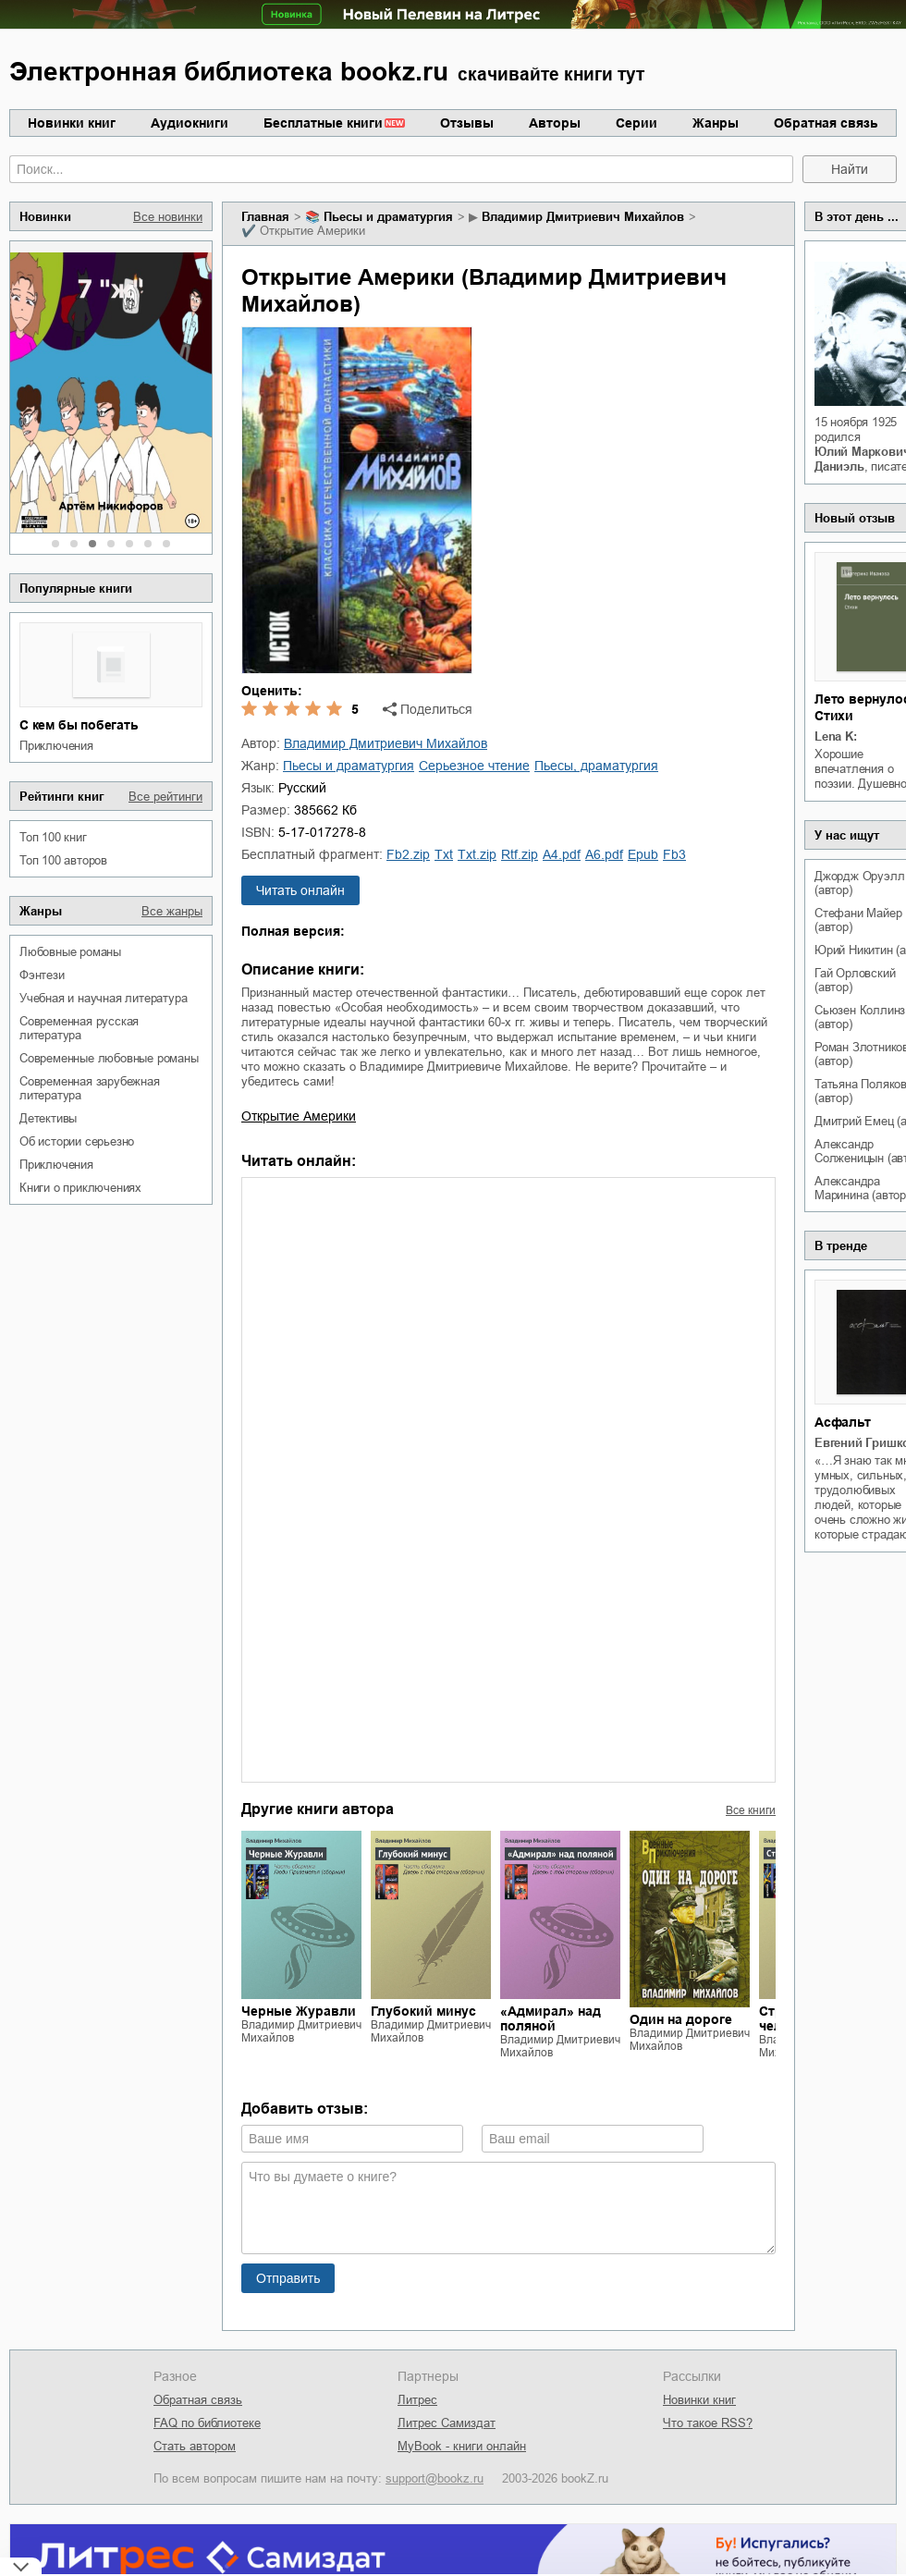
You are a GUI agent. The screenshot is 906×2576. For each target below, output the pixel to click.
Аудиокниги (189, 123)
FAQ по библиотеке (207, 2423)
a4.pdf (562, 854)
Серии (636, 123)
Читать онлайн (300, 890)
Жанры (715, 123)
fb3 (674, 854)
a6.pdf (604, 854)
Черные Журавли (298, 2011)
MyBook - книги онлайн (462, 2446)
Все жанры (171, 911)
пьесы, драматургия (596, 765)
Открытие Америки (298, 1116)
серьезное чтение (474, 765)
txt (444, 854)
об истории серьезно (76, 1141)
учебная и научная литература (103, 998)
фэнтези (42, 975)
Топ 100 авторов (63, 860)
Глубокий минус (423, 2011)
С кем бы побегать (79, 725)
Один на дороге (681, 2019)
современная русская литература (79, 1028)
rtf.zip (519, 854)
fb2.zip (408, 854)
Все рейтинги (165, 796)
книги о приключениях (80, 1188)
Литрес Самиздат (447, 2423)
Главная (265, 217)
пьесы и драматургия (388, 217)
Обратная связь (826, 123)
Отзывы (467, 123)
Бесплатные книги (323, 123)
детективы (48, 1118)
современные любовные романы (109, 1058)
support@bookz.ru (435, 2478)
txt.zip (477, 854)
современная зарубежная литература (89, 1088)
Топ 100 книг (53, 837)
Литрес (417, 2400)
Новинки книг (72, 123)
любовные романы (70, 952)
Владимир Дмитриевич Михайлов (583, 217)
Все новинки (167, 217)
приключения (56, 746)
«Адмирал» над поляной (550, 2018)
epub (643, 854)
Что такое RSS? (708, 2423)
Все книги (751, 1810)
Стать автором (194, 2446)
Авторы (555, 123)
